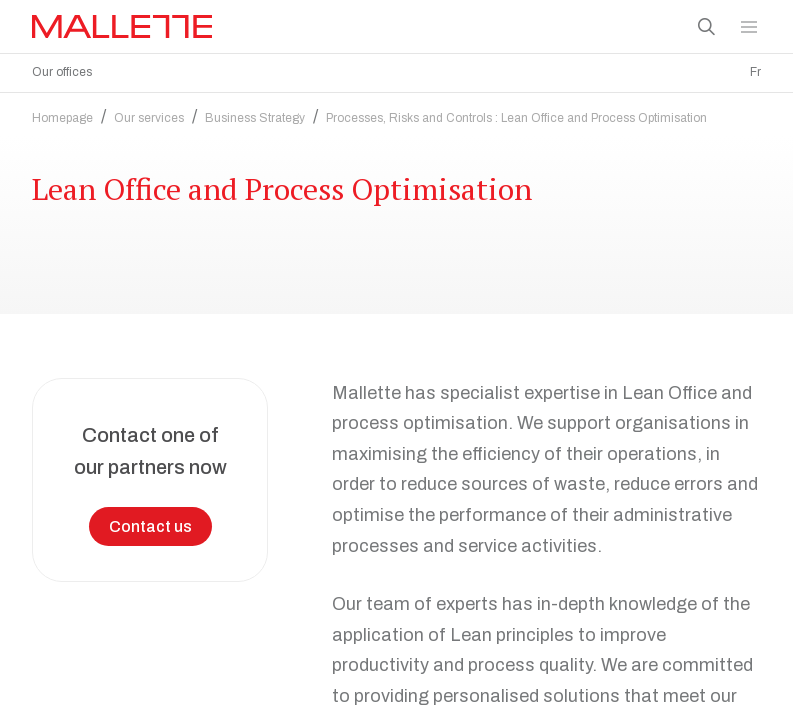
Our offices (62, 72)
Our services (149, 118)
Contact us (150, 526)
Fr (755, 72)
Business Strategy (255, 118)
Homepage (62, 118)
